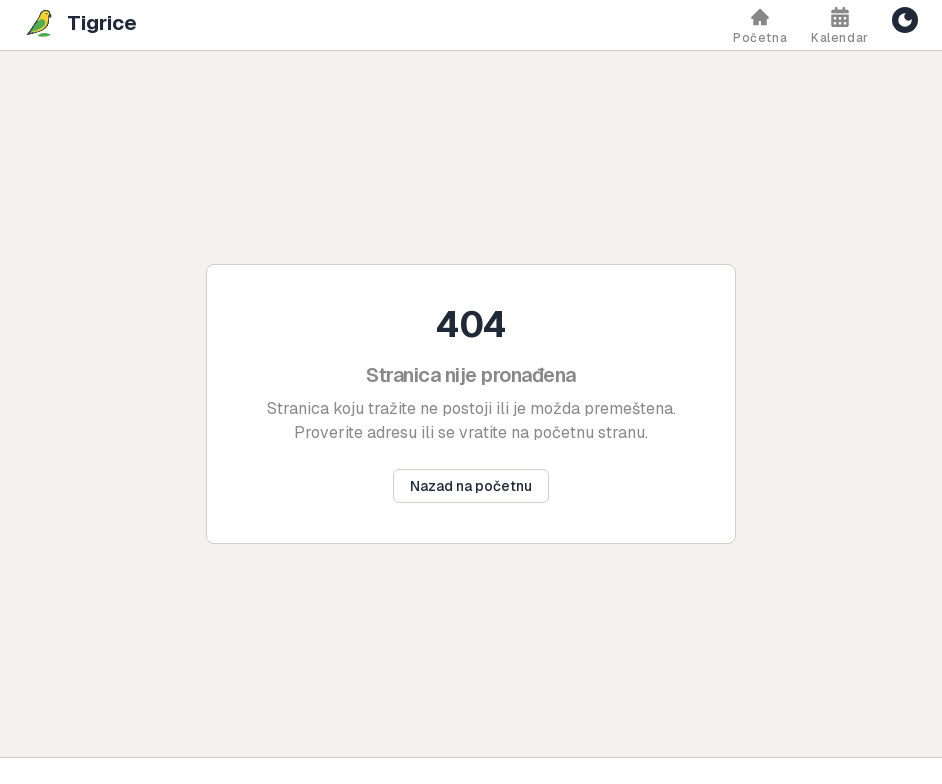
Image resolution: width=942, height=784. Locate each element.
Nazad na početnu (471, 486)
